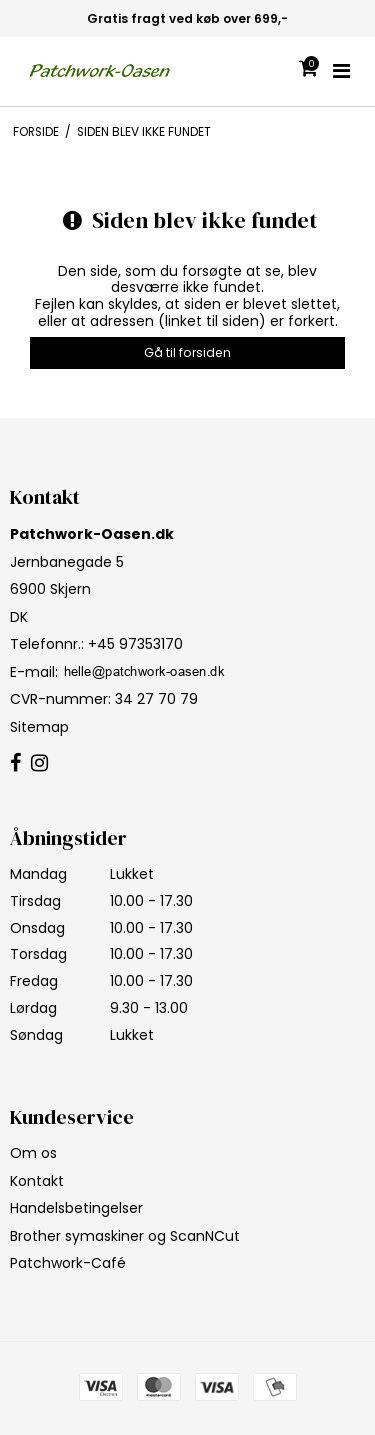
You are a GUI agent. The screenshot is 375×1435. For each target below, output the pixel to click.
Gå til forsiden (187, 352)
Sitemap (39, 727)
